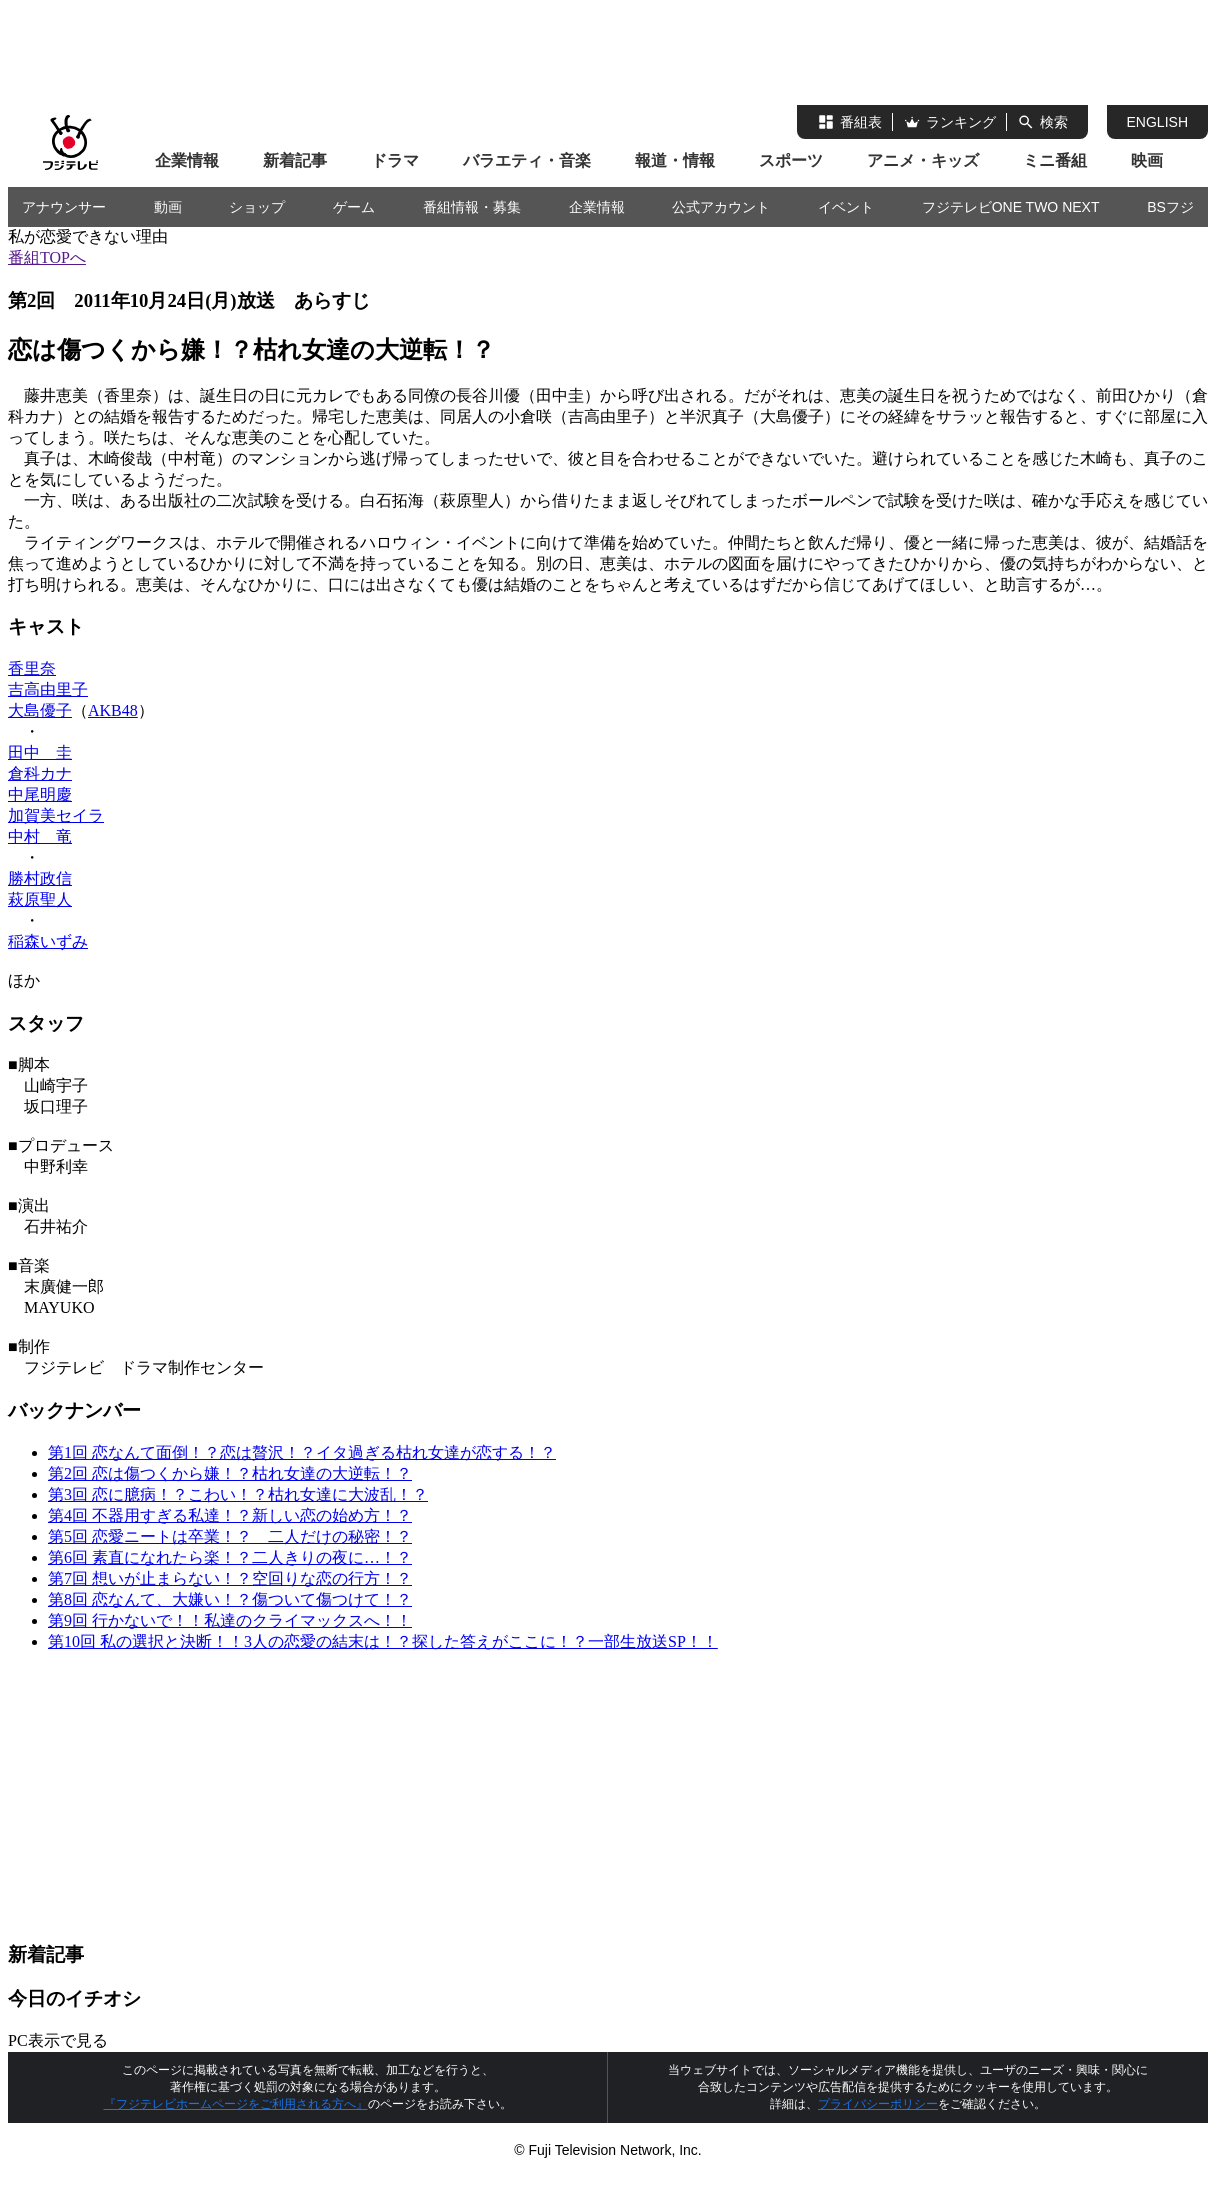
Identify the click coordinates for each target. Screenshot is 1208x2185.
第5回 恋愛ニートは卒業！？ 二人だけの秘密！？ (230, 1536)
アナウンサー (64, 207)
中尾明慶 (40, 794)
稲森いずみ (48, 941)
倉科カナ (40, 773)
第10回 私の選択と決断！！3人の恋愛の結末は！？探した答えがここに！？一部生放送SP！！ (383, 1641)
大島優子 (40, 710)
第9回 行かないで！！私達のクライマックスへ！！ (230, 1620)
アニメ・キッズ (923, 160)
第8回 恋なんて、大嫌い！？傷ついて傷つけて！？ (230, 1599)
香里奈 (32, 668)
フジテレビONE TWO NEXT (1011, 207)
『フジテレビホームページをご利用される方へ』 (236, 2104)
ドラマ (395, 160)
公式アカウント (721, 207)
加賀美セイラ (56, 815)
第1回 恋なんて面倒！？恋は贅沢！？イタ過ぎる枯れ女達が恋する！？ (302, 1452)
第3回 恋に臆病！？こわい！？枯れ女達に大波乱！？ (238, 1494)
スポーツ (791, 160)
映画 (1147, 160)
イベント (846, 207)
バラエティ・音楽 (527, 160)
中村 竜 (40, 836)
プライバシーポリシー (878, 2104)
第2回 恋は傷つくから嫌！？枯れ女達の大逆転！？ (230, 1473)
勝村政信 (40, 878)
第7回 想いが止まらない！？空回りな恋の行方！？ (230, 1578)
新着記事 (295, 160)
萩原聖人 (40, 899)
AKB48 (113, 710)
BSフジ (1170, 207)
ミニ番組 (1055, 160)
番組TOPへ (47, 257)
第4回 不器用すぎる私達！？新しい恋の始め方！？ (230, 1515)
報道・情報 (675, 160)
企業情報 (187, 160)
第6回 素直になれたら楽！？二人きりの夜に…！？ (230, 1557)
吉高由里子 (48, 689)
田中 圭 (40, 752)
